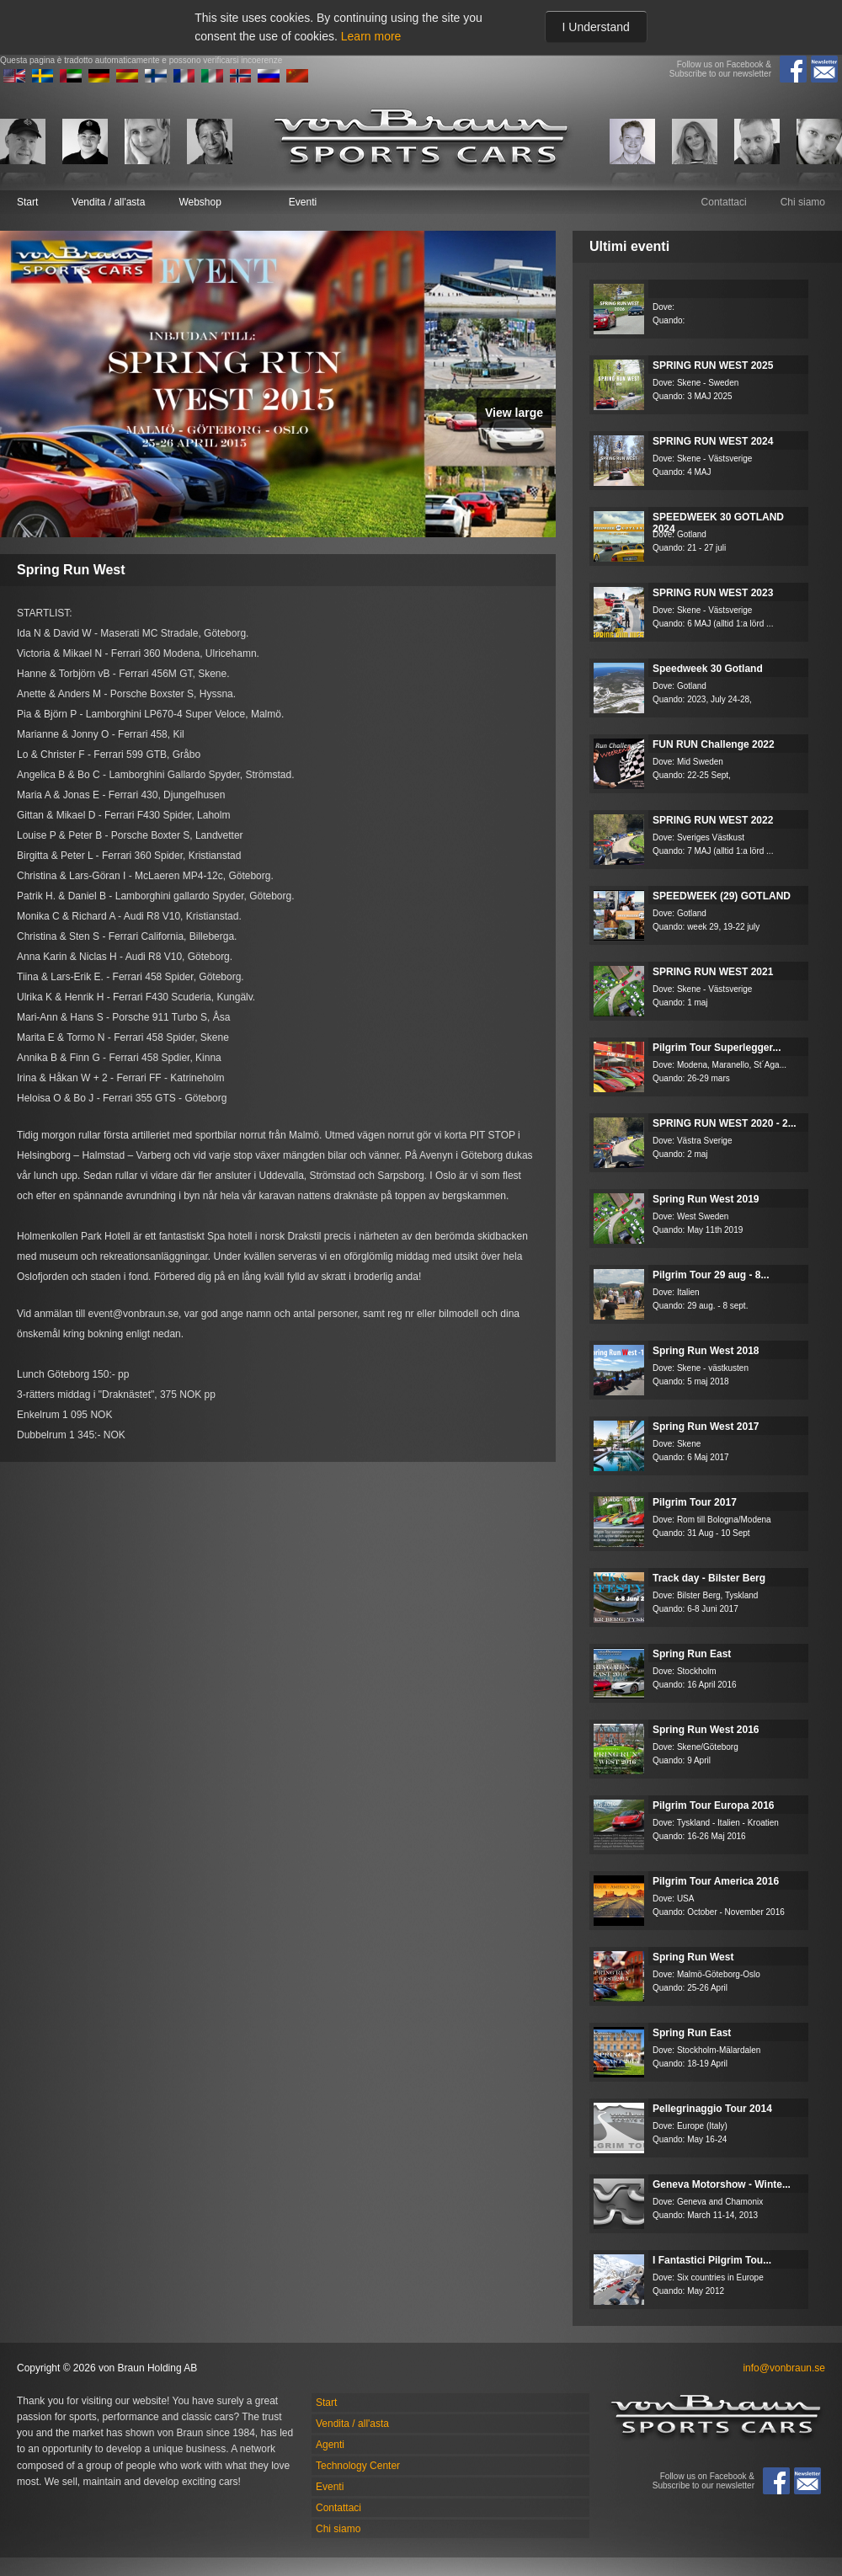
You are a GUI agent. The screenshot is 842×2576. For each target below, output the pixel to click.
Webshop (200, 202)
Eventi (303, 202)
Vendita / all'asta (108, 202)
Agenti (330, 2445)
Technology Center (358, 2466)
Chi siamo (803, 202)
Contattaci (724, 202)
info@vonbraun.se (784, 2368)
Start (27, 202)
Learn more (371, 36)
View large (514, 412)
